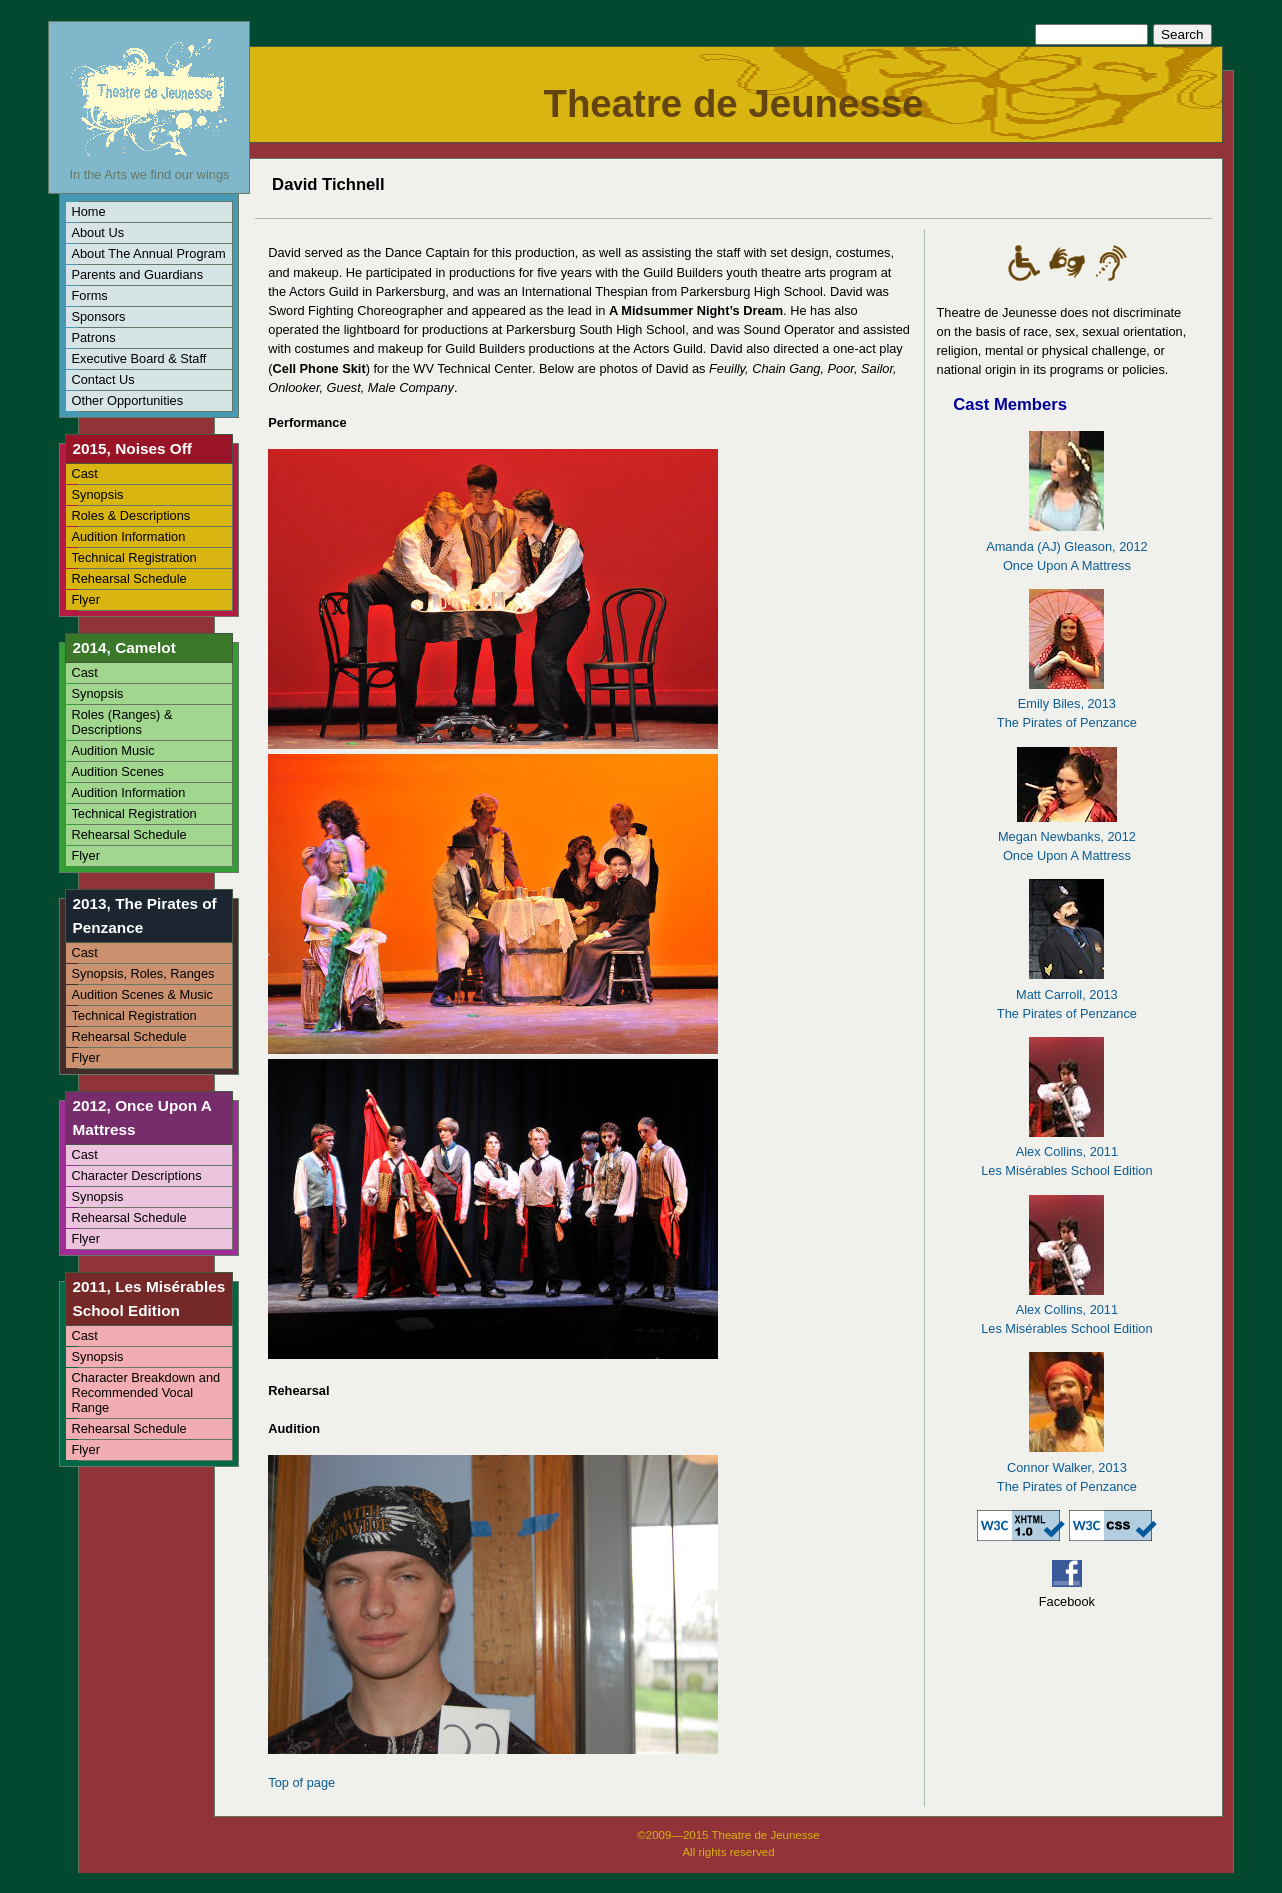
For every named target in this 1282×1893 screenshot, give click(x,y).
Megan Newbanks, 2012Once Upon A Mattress (1067, 836)
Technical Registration (133, 557)
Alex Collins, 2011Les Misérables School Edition (1066, 1151)
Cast (84, 473)
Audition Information (128, 536)
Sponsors (98, 316)
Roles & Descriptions (130, 515)
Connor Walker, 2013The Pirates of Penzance (1067, 1466)
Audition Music (112, 750)
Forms (89, 295)
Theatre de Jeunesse (733, 103)
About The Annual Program (148, 253)
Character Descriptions (136, 1175)
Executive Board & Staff (138, 358)
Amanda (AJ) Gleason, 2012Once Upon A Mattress (1066, 545)
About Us (97, 232)
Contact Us (102, 379)
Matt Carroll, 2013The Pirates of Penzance (1067, 993)
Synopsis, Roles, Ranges (142, 973)
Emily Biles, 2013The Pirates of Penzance (1067, 703)
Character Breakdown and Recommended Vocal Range (145, 1392)
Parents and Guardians (137, 274)
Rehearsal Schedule (128, 578)
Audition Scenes (117, 771)
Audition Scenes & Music (142, 994)
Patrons (93, 337)
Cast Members (1010, 404)
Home (88, 211)
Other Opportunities (127, 400)
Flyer (85, 599)
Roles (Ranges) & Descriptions (121, 722)
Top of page (301, 1782)
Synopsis (97, 494)
